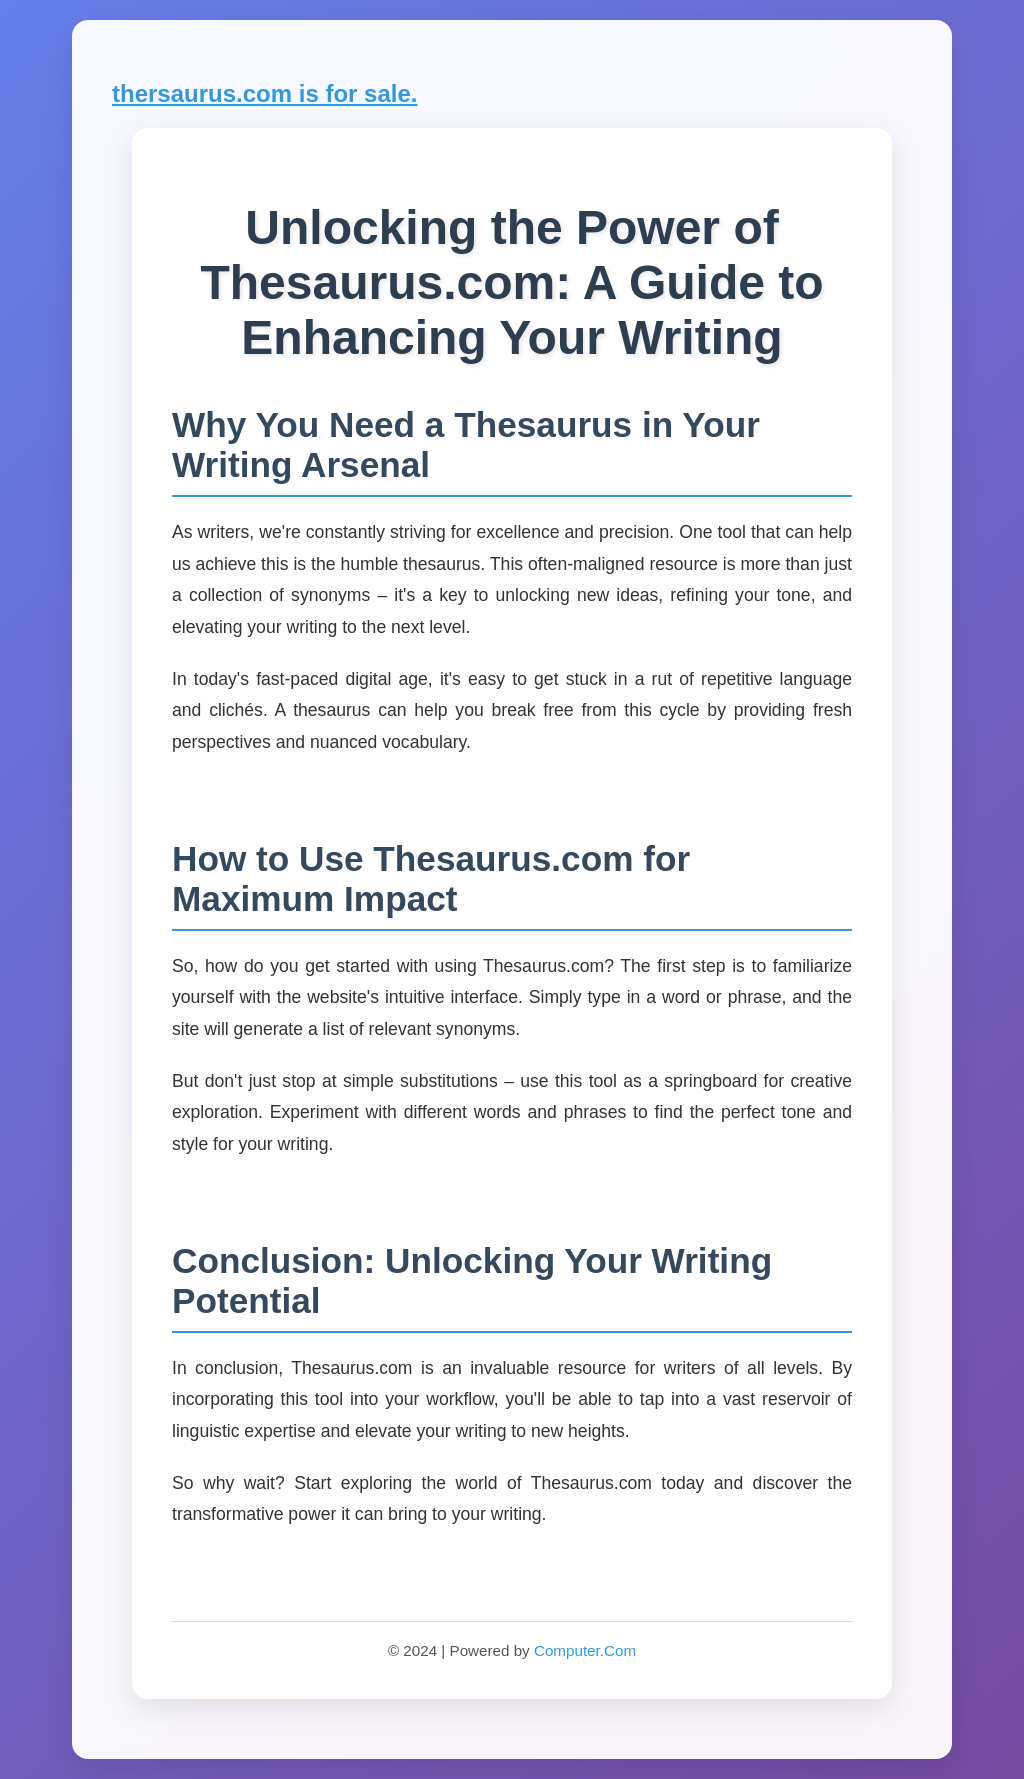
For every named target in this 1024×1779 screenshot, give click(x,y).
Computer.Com (585, 1650)
